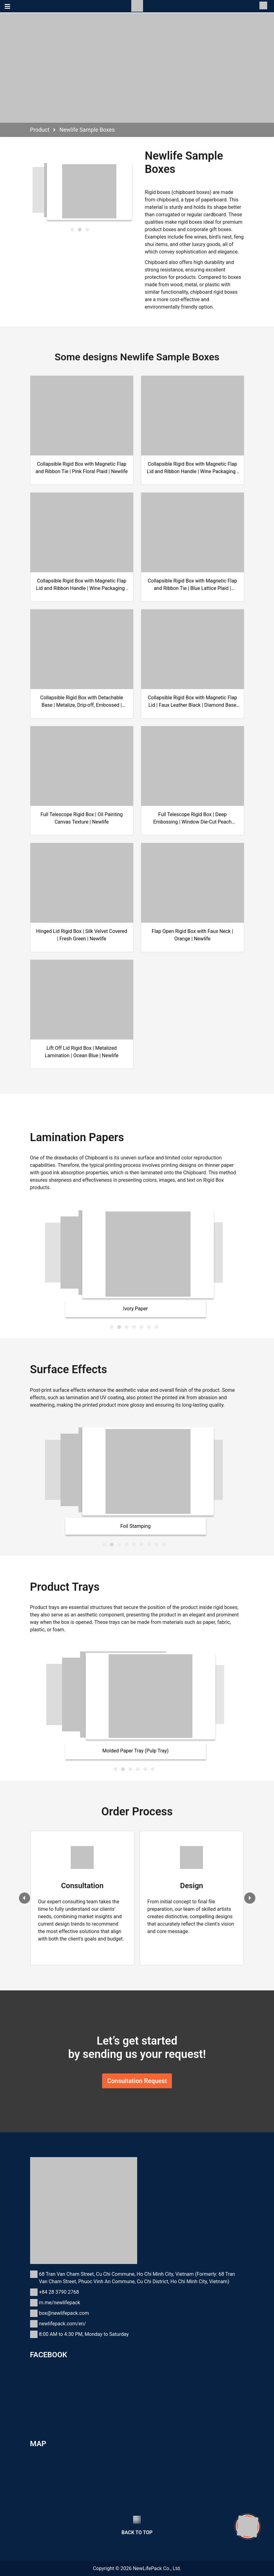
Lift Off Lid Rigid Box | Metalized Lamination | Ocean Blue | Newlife (82, 1051)
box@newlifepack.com (64, 2313)
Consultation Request (137, 2081)
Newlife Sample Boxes (87, 129)
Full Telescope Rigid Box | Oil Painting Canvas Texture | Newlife (81, 818)
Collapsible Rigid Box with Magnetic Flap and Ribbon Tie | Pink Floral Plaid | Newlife (81, 467)
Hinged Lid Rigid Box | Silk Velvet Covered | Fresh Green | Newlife (81, 935)
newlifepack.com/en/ (62, 2324)
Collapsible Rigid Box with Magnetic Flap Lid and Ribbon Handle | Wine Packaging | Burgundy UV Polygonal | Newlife (81, 585)
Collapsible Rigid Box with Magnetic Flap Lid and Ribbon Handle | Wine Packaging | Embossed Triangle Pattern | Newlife (192, 468)
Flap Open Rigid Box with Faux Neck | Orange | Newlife (192, 935)
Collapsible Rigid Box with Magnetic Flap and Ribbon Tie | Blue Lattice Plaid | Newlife (192, 585)
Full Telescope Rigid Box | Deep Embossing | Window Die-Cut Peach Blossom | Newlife (192, 818)
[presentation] (24, 1898)
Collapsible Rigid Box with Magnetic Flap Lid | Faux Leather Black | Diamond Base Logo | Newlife (192, 702)
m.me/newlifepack (59, 2303)
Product (40, 129)
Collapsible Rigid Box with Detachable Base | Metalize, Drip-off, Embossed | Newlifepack (81, 702)
